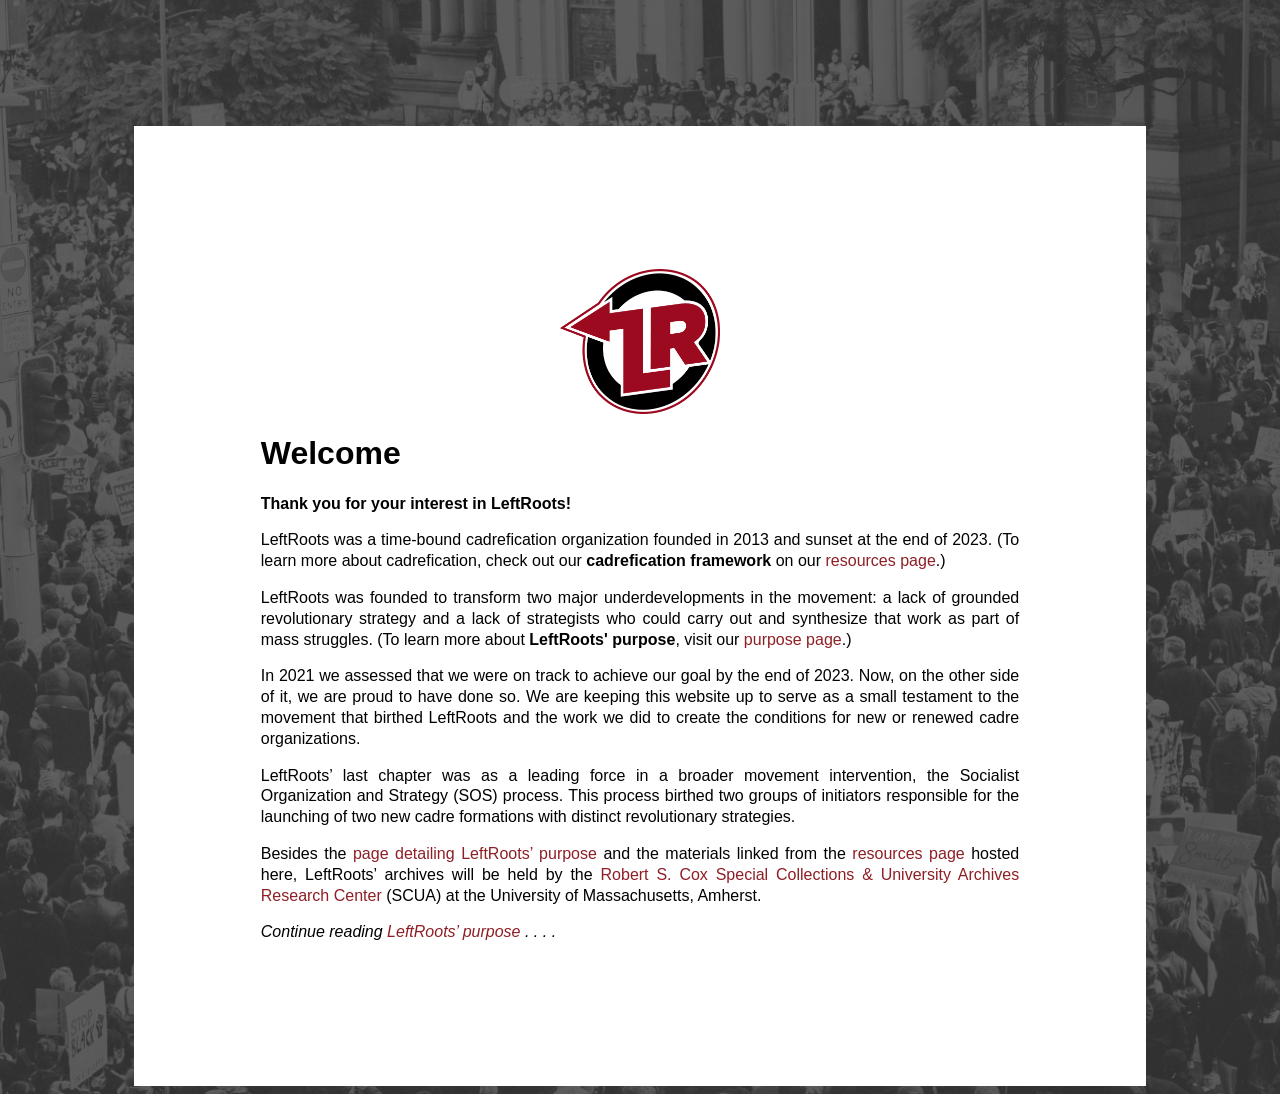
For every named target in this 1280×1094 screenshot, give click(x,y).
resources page (881, 560)
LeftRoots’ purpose (453, 931)
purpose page (793, 639)
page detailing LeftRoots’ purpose (475, 853)
